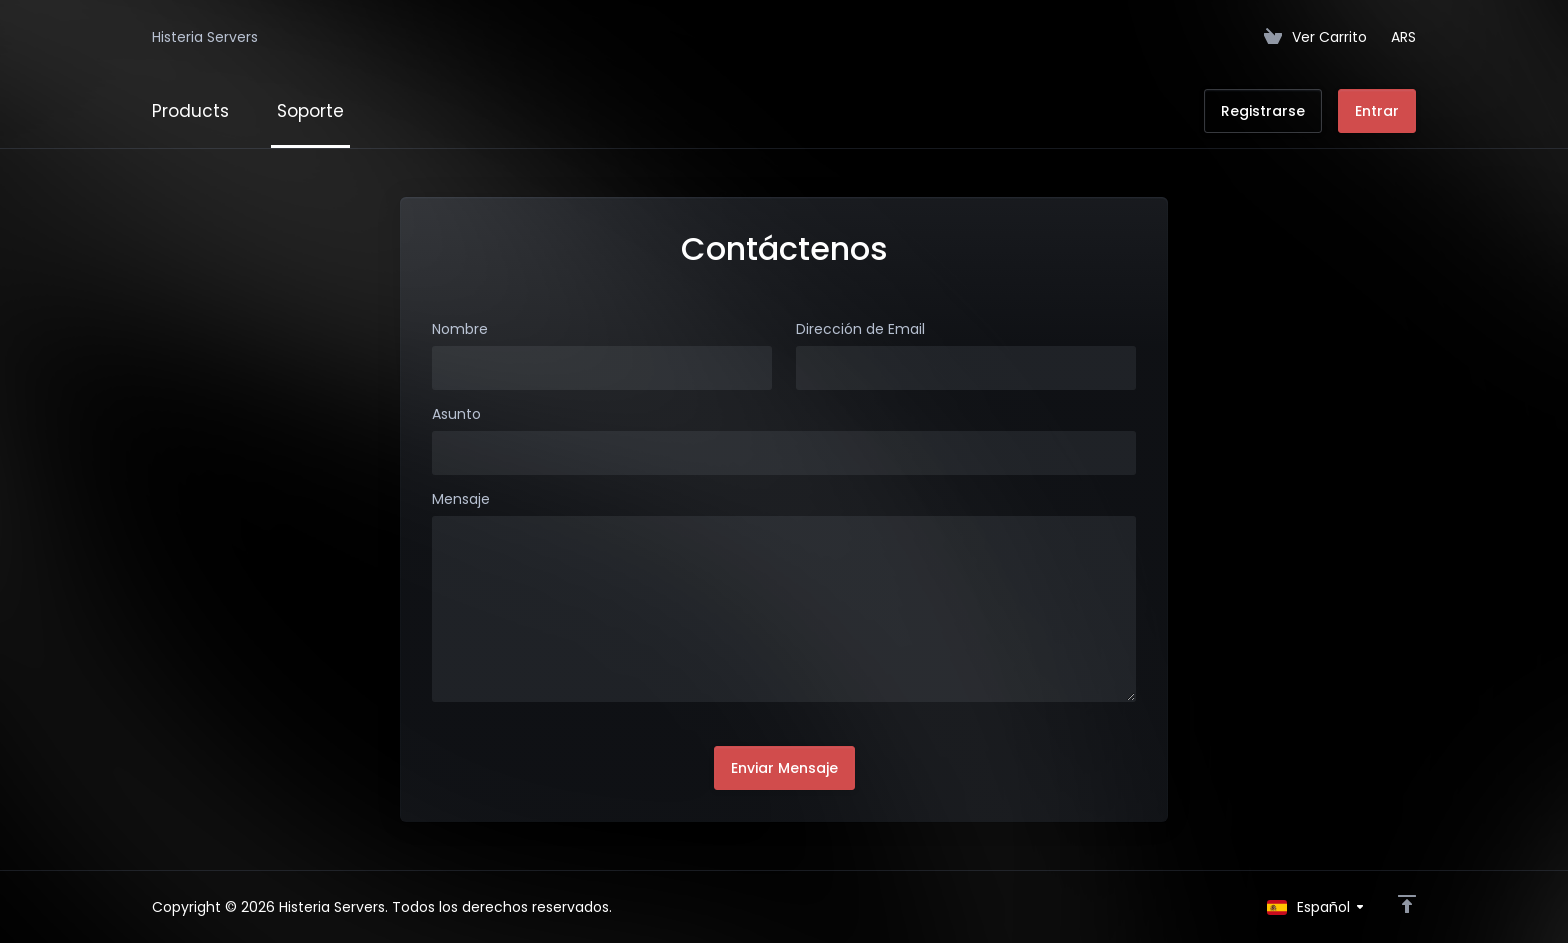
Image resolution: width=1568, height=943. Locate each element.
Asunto (456, 414)
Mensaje (461, 499)
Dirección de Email (860, 329)
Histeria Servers (205, 37)
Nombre (460, 329)
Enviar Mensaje (784, 768)
